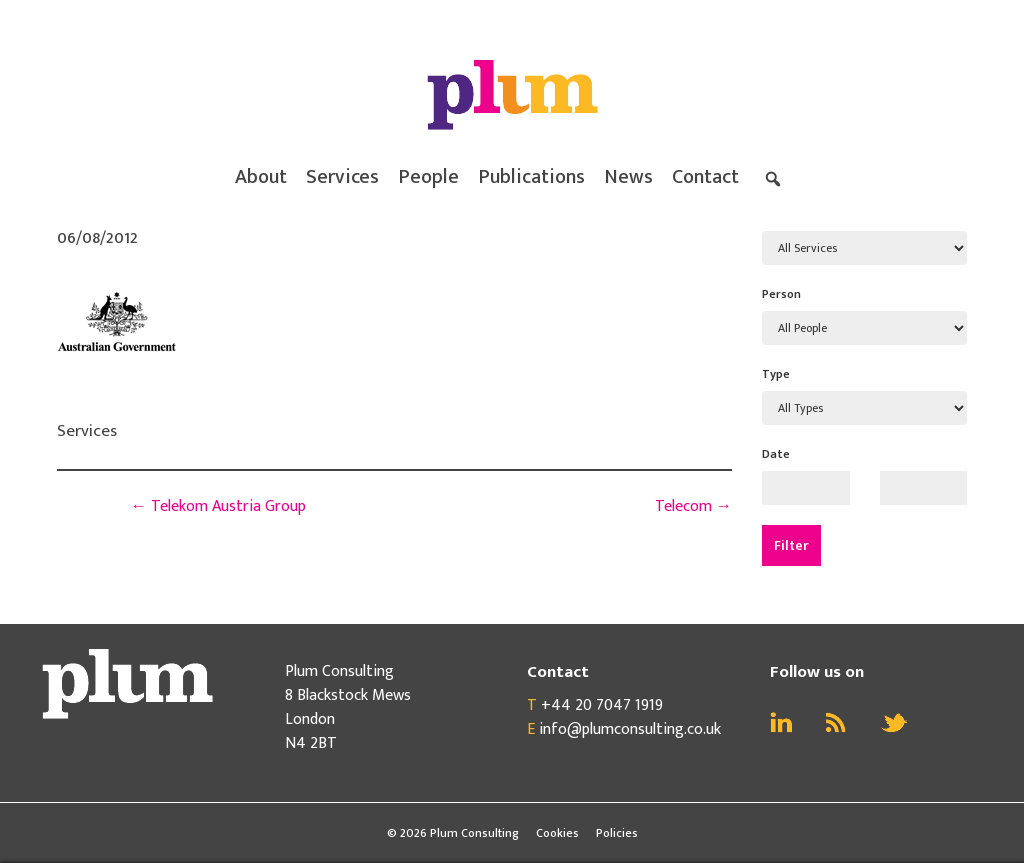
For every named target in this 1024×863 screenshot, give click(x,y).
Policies (617, 833)
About (261, 177)
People (428, 177)
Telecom (693, 506)
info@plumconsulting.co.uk (630, 729)
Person (781, 294)
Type (776, 374)
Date (776, 454)
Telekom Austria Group (218, 506)
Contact (705, 177)
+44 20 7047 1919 (602, 705)
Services (342, 177)
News (628, 177)
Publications (531, 177)
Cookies (557, 833)
